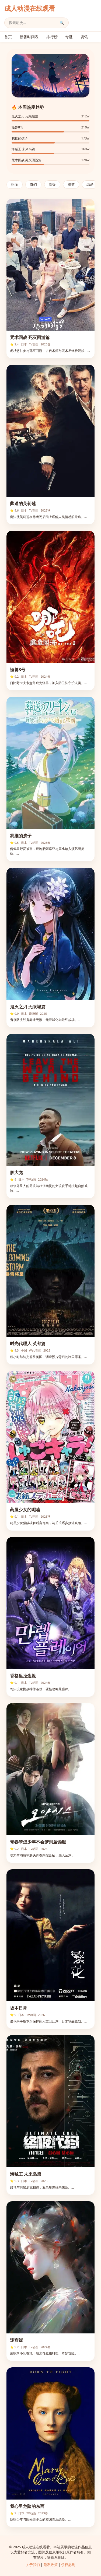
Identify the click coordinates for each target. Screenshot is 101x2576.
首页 (8, 36)
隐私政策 (51, 2564)
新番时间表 (29, 36)
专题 (69, 36)
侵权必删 (68, 2564)
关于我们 (33, 2564)
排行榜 (52, 36)
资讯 (84, 36)
